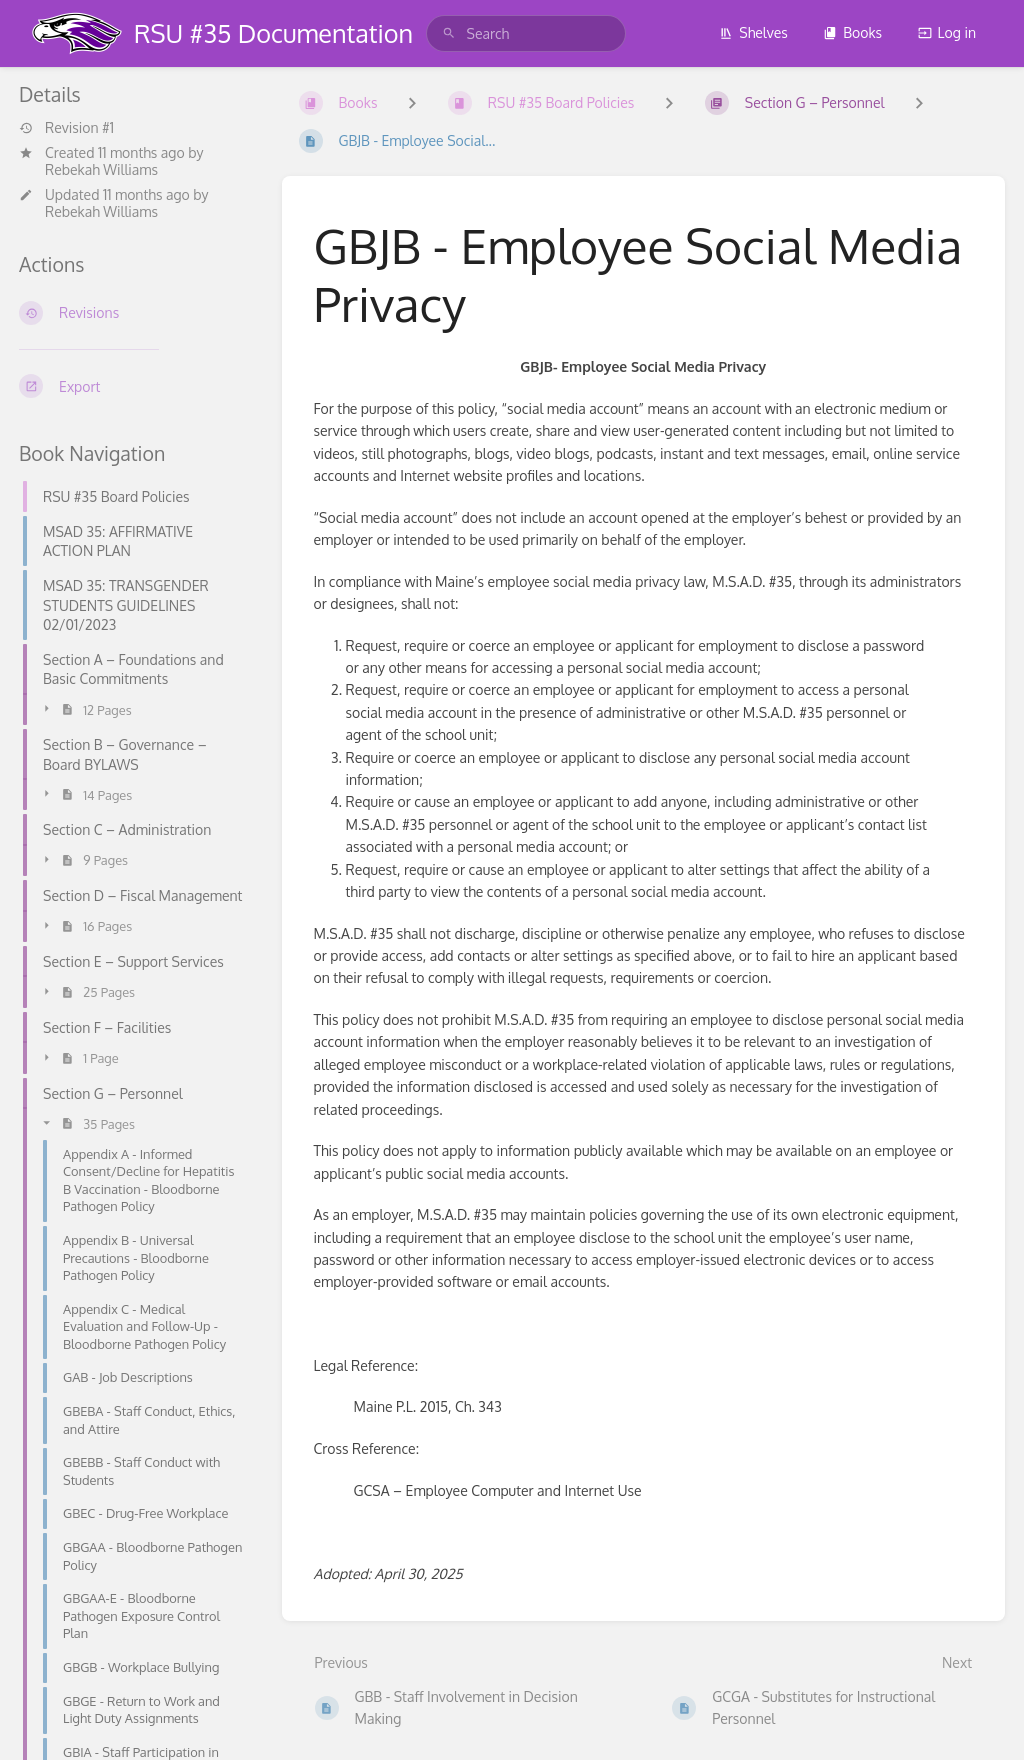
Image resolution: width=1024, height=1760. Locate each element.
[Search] (449, 33)
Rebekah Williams (101, 169)
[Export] (134, 386)
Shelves (753, 32)
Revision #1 (66, 128)
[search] (526, 33)
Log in (947, 32)
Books (852, 32)
